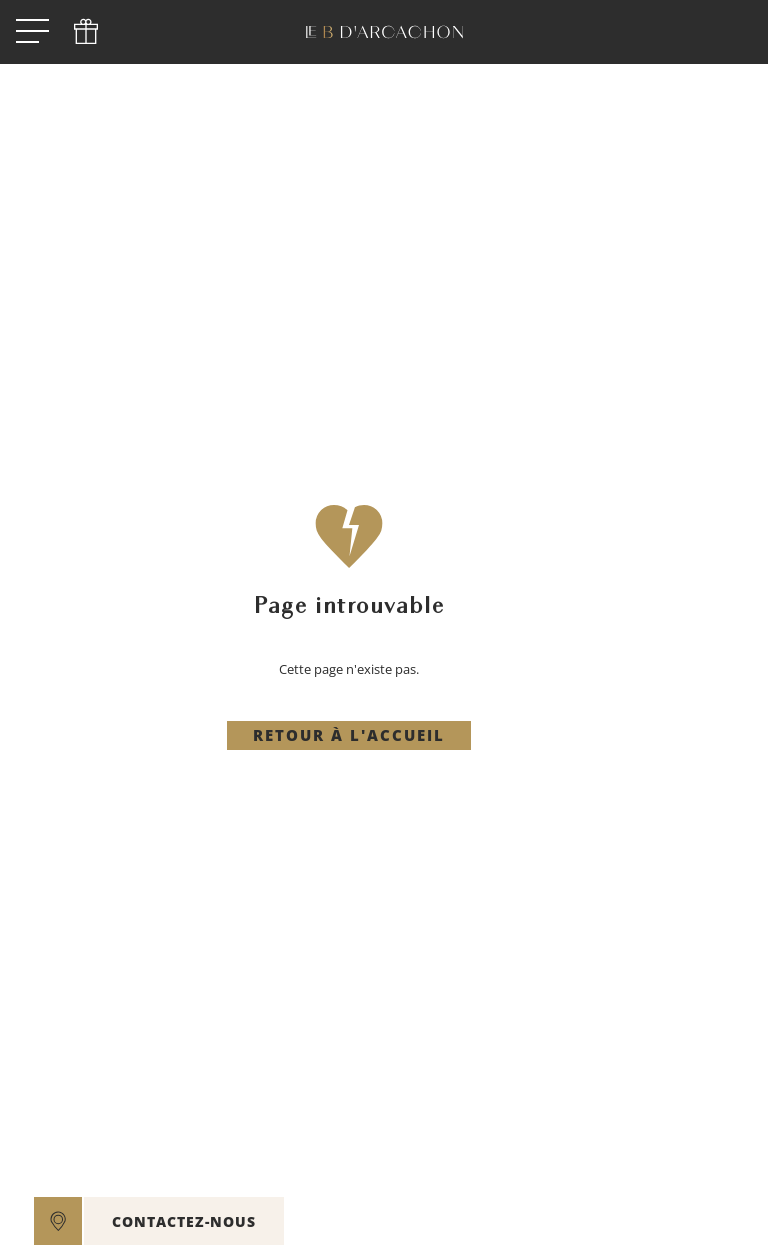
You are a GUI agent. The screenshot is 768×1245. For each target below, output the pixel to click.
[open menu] (32, 32)
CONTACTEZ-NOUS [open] (184, 1221)
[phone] (86, 32)
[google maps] (58, 1221)
